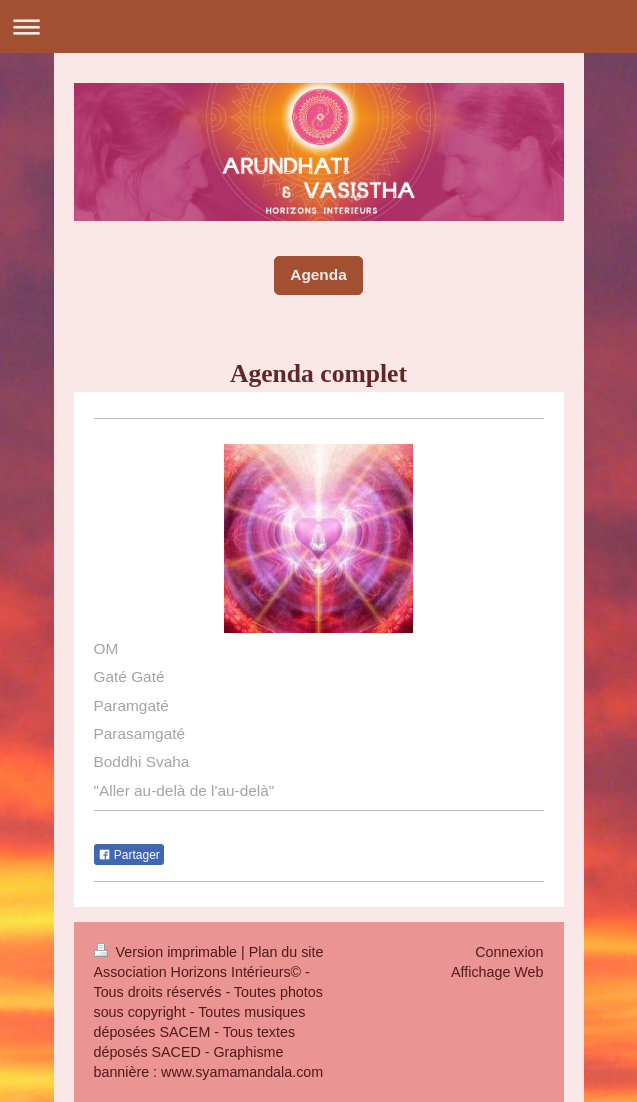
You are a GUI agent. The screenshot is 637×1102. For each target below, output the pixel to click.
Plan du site (286, 952)
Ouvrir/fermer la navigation (318, 26)
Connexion (509, 952)
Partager (129, 855)
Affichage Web (497, 972)
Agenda (318, 274)
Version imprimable (168, 952)
